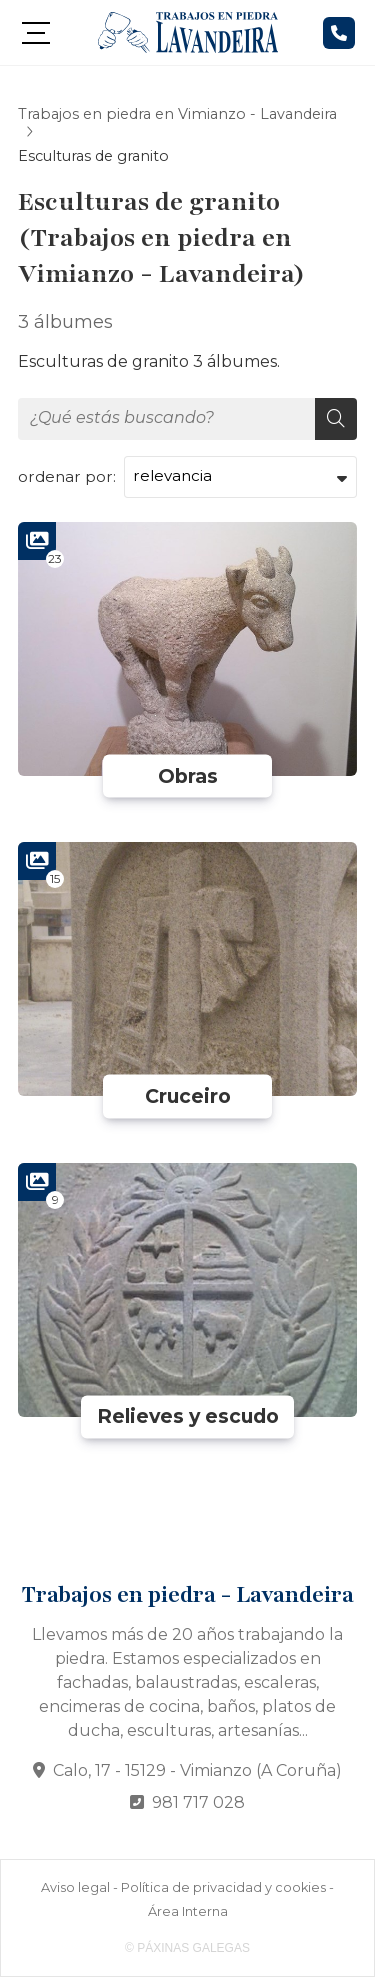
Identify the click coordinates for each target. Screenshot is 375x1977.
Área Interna (188, 1911)
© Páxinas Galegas (187, 1948)
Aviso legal (75, 1887)
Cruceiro (188, 1096)
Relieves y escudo (188, 1417)
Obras (188, 776)
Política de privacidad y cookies (223, 1887)
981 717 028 (198, 1802)
